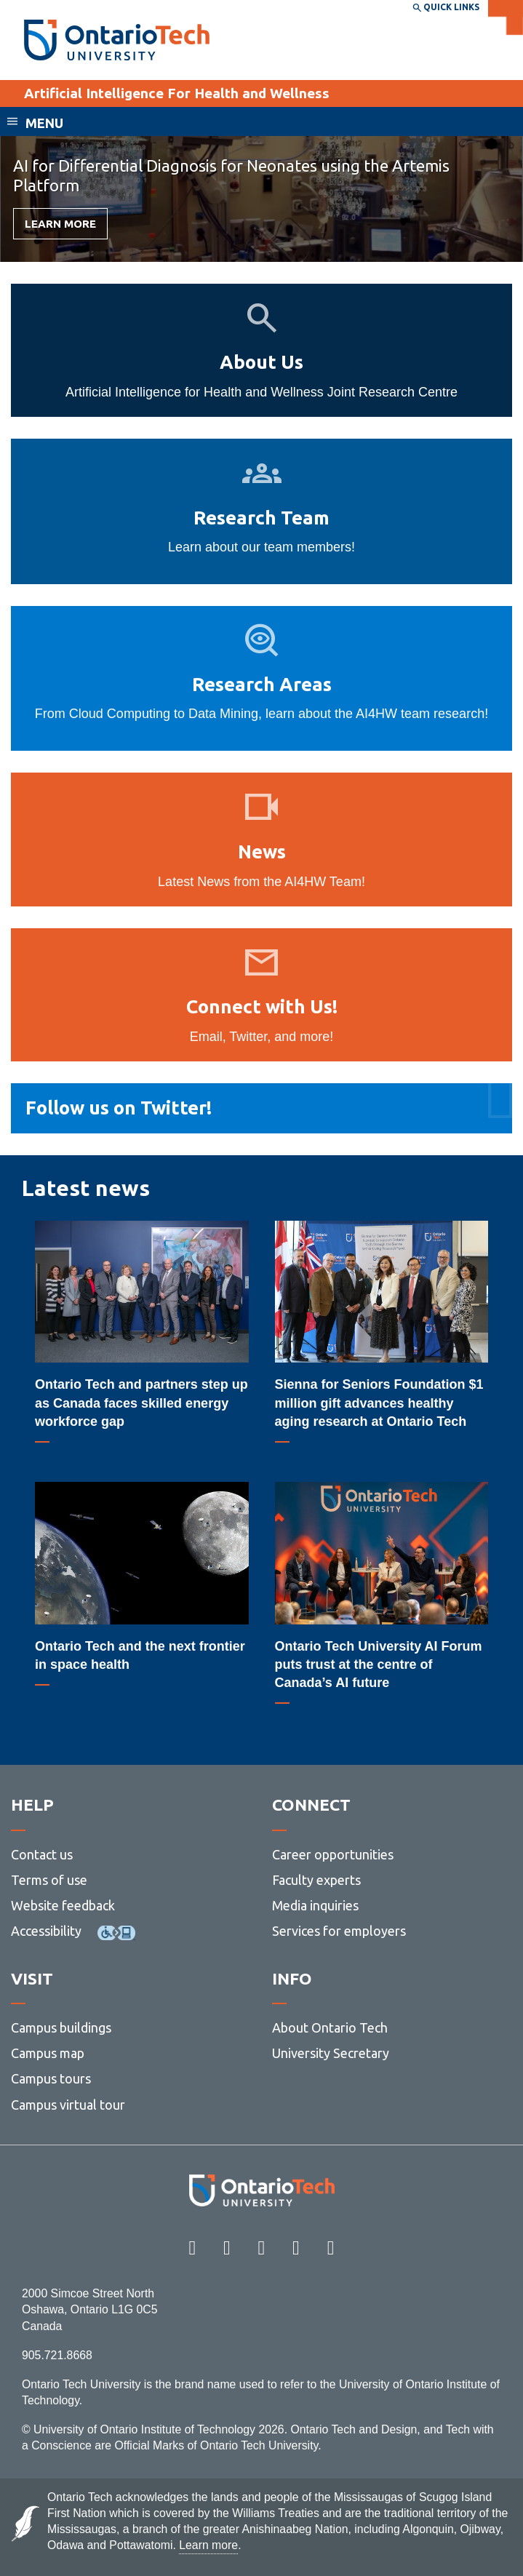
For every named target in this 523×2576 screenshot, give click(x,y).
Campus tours (51, 2078)
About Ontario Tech (330, 2027)
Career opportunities (333, 1854)
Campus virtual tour (68, 2104)
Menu (44, 123)
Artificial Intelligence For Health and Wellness (177, 93)
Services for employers (339, 1930)
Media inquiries (315, 1905)
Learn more (60, 224)
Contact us (42, 1854)
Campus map (47, 2053)
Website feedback (63, 1905)
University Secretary (330, 2053)
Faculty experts (316, 1880)
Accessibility (46, 1930)
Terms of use (49, 1880)
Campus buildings (61, 2027)
